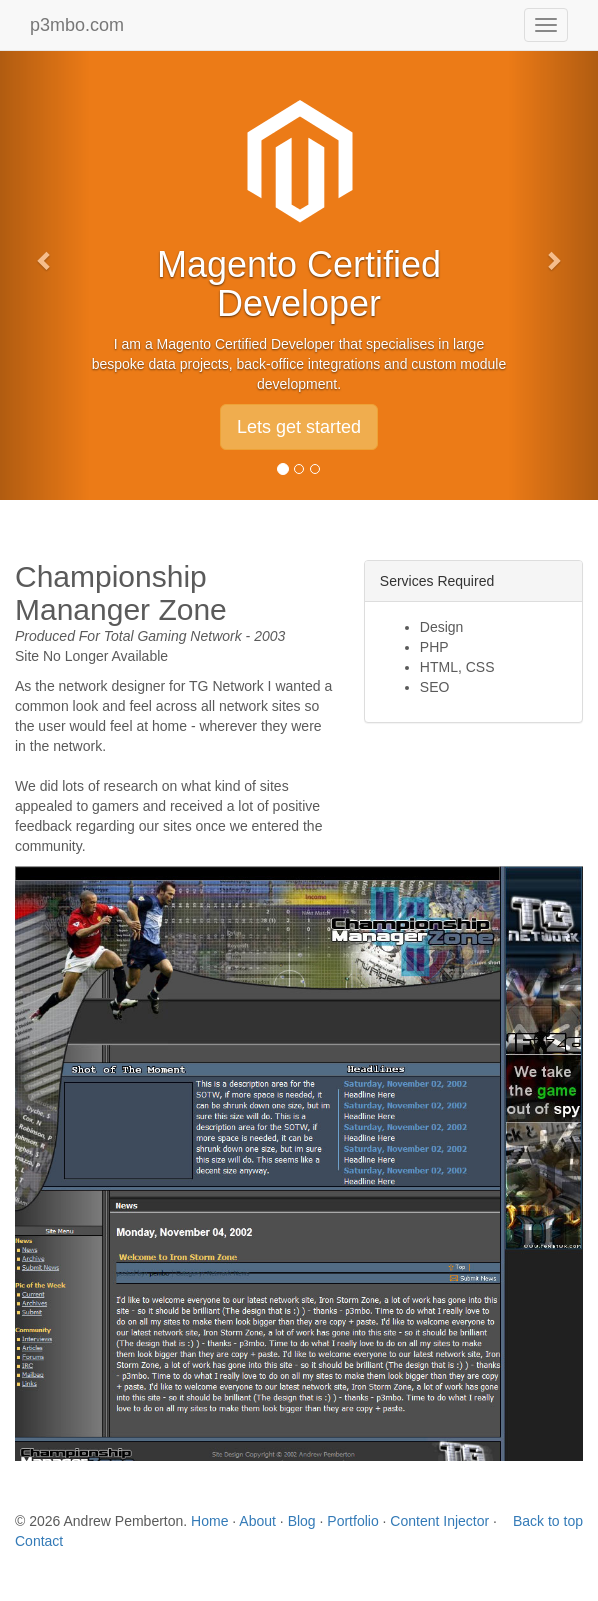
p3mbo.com (77, 25)
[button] (45, 250)
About (257, 1521)
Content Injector (439, 1521)
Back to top (548, 1521)
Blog (302, 1521)
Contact (39, 1541)
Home (209, 1521)
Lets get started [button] (299, 427)
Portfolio (352, 1521)
